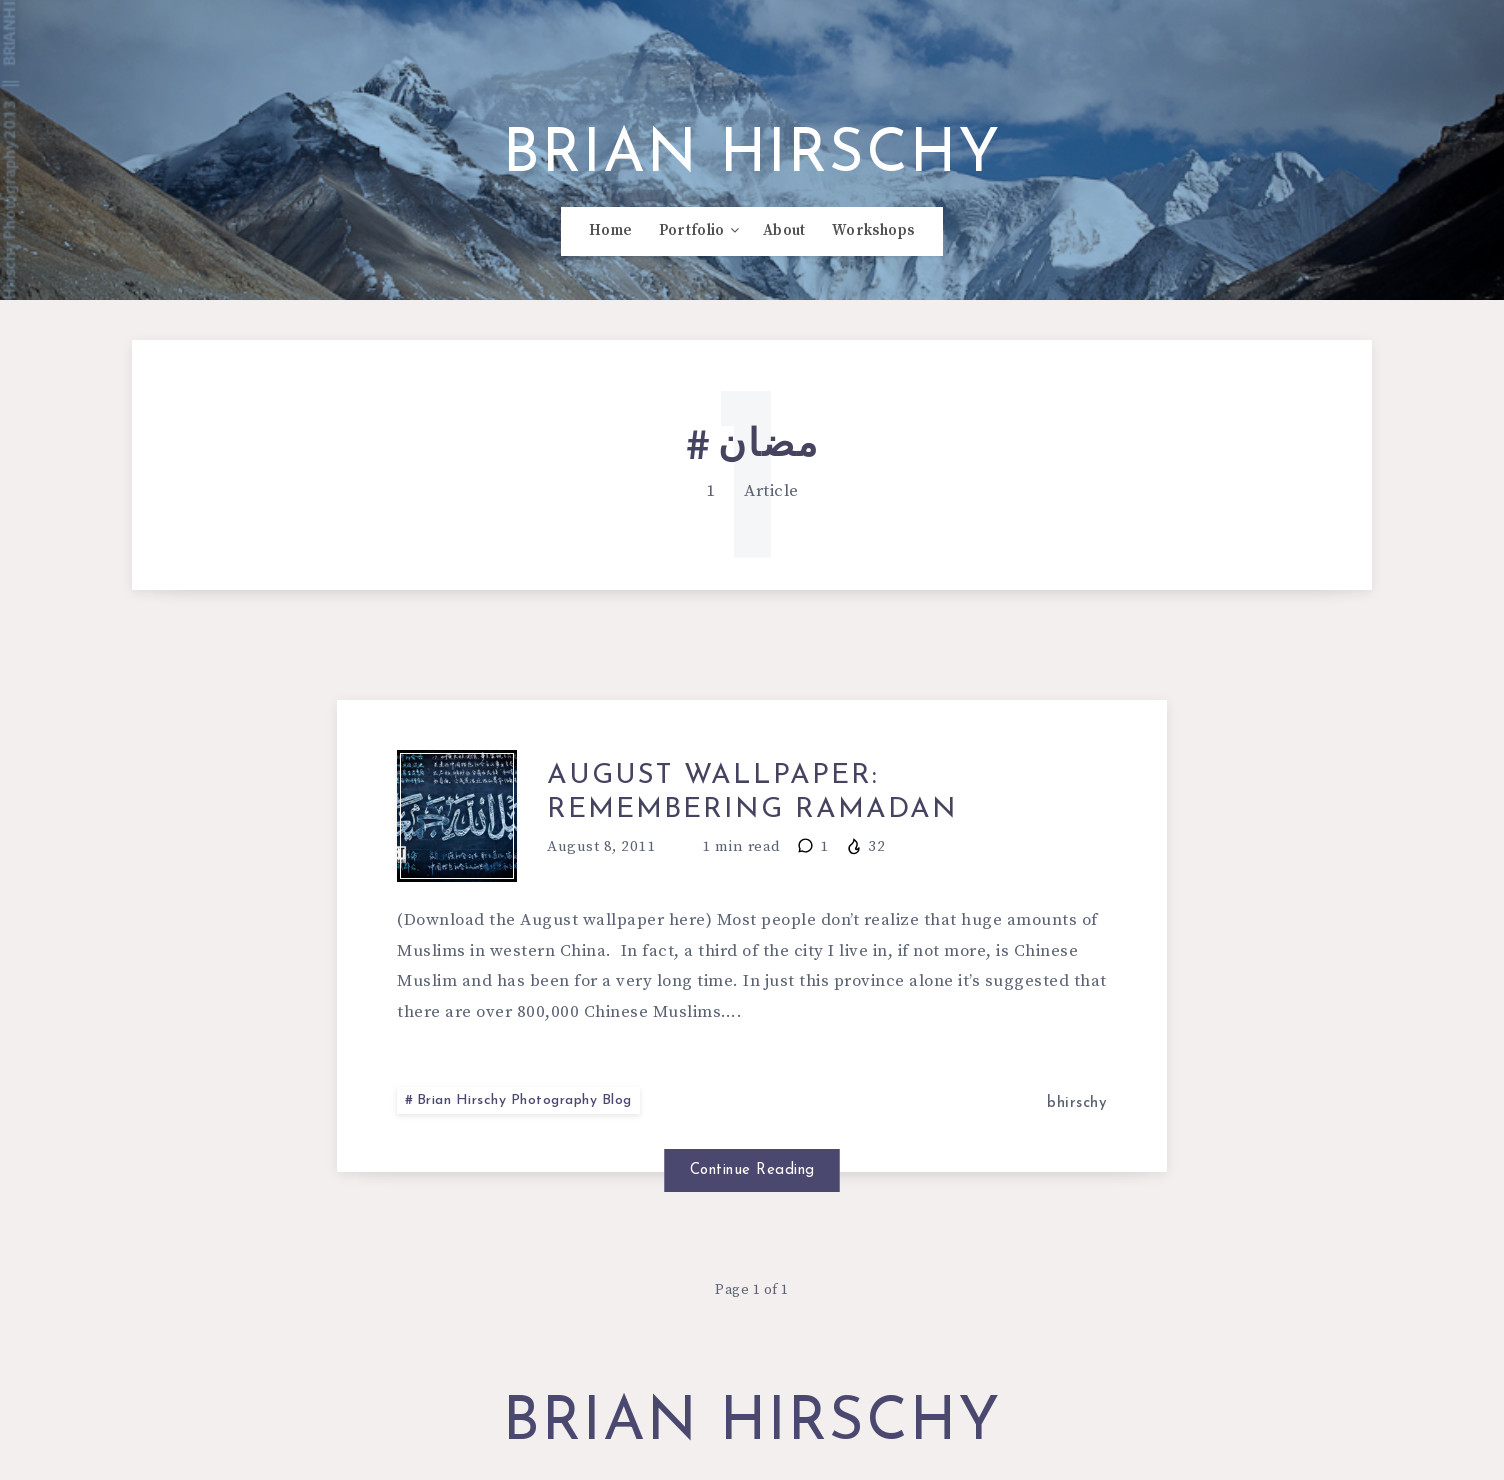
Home (610, 231)
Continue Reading (752, 1170)
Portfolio (692, 231)
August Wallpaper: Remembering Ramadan (752, 793)
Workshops (873, 231)
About (784, 231)
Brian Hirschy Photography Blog (524, 1100)
